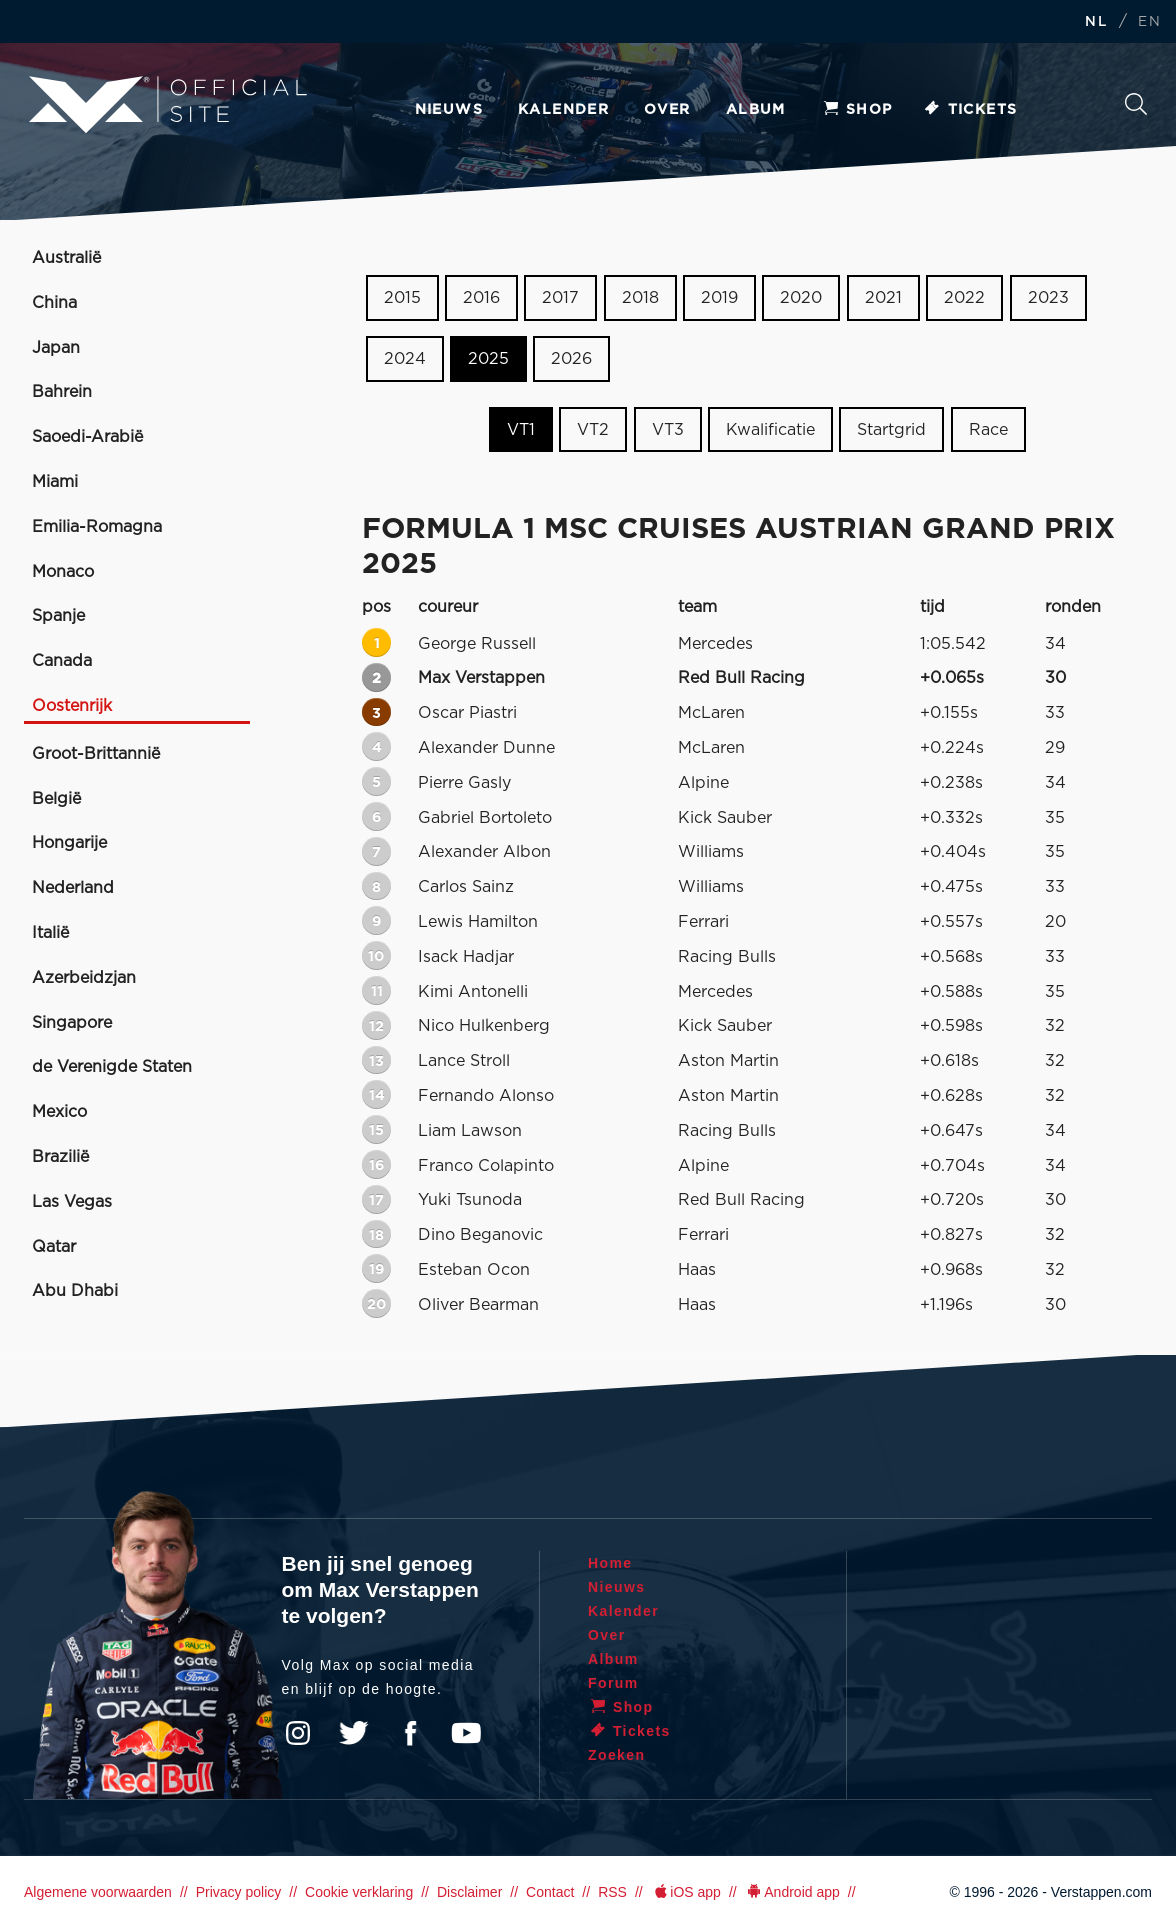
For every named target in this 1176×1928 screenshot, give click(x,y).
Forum (613, 1683)
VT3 (668, 429)
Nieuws (449, 110)
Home (610, 1563)
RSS (612, 1892)
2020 (801, 298)
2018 (640, 298)
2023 (1048, 298)
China (54, 303)
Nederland (73, 888)
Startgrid (891, 429)
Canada (62, 661)
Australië (66, 258)
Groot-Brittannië (96, 754)
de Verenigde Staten (112, 1067)
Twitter (354, 1733)
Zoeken (1136, 104)
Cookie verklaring (359, 1892)
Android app (792, 1892)
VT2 (593, 429)
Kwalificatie (770, 429)
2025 (488, 359)
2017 (560, 298)
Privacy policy (239, 1892)
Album (756, 110)
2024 (405, 359)
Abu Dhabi (75, 1291)
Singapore (72, 1023)
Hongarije (69, 843)
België (56, 799)
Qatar (54, 1247)
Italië (50, 933)
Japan (56, 348)
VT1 (521, 429)
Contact (550, 1892)
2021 (883, 298)
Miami (55, 482)
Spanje (58, 616)
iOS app (686, 1892)
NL (1096, 22)
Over (667, 110)
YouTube (466, 1733)
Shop (857, 110)
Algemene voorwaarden (98, 1892)
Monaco (63, 572)
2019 (719, 298)
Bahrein (62, 392)
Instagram (298, 1733)
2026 (571, 359)
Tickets (970, 110)
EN (1149, 22)
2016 (481, 298)
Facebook (410, 1733)
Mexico (59, 1112)
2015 (402, 298)
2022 (964, 298)
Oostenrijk (72, 706)
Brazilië (60, 1157)
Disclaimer (469, 1892)
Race (988, 429)
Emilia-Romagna (97, 527)
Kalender (563, 110)
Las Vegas (72, 1202)
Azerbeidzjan (84, 978)
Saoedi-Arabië (87, 437)
